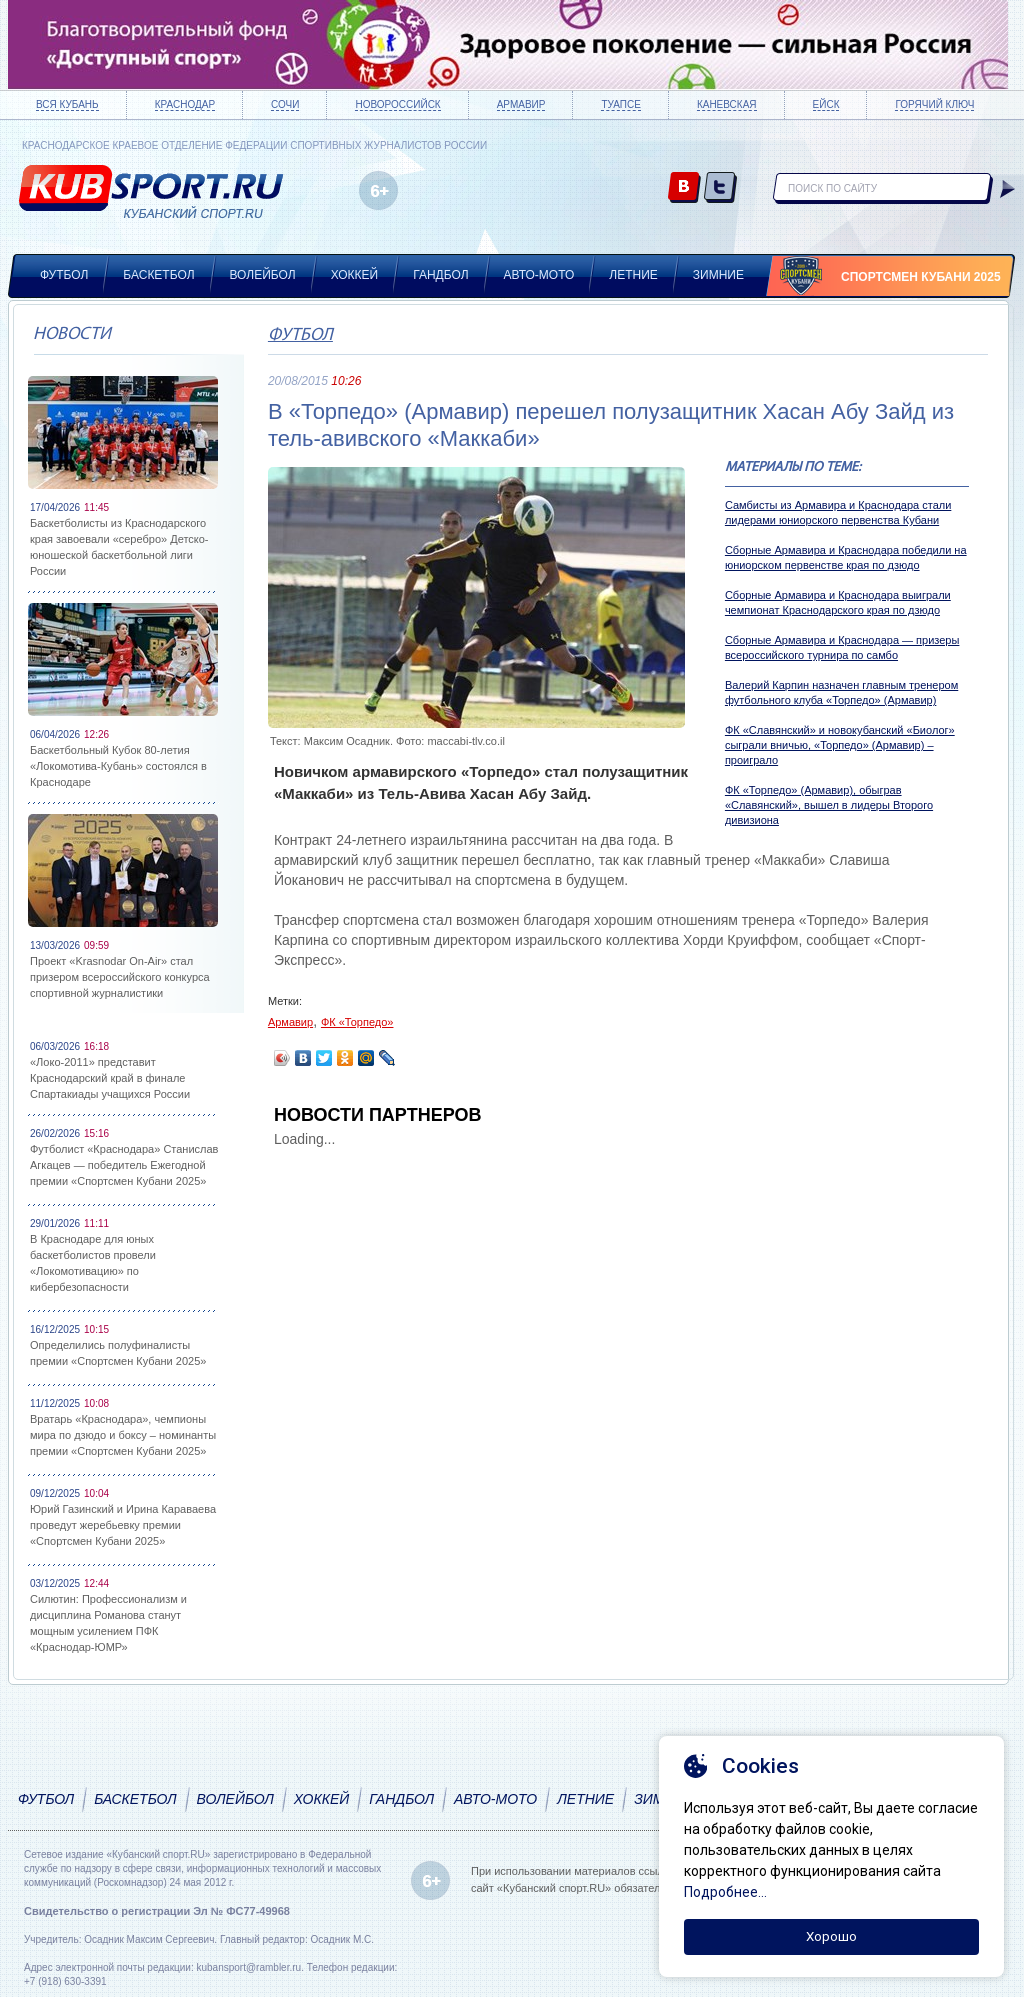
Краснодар (185, 104)
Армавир (521, 104)
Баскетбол (158, 275)
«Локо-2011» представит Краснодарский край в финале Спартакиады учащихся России (110, 1078)
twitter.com (720, 188)
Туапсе (620, 104)
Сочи (285, 104)
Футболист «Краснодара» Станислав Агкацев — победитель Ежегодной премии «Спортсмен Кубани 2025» (124, 1165)
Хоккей (355, 275)
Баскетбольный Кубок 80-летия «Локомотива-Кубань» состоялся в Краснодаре (118, 766)
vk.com (684, 188)
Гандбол (440, 275)
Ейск (826, 104)
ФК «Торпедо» (357, 1022)
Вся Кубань (67, 104)
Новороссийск (397, 104)
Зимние (718, 275)
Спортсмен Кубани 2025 (921, 277)
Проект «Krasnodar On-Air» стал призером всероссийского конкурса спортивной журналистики (120, 977)
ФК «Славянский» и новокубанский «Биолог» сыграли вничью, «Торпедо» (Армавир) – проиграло (840, 745)
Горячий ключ (934, 104)
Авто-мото (539, 275)
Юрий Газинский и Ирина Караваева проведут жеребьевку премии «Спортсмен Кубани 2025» (123, 1525)
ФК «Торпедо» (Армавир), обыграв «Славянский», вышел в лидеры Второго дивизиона (829, 805)
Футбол (64, 275)
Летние (633, 275)
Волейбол (263, 275)
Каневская (727, 104)
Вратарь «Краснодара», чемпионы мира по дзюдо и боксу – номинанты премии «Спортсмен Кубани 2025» (123, 1435)
